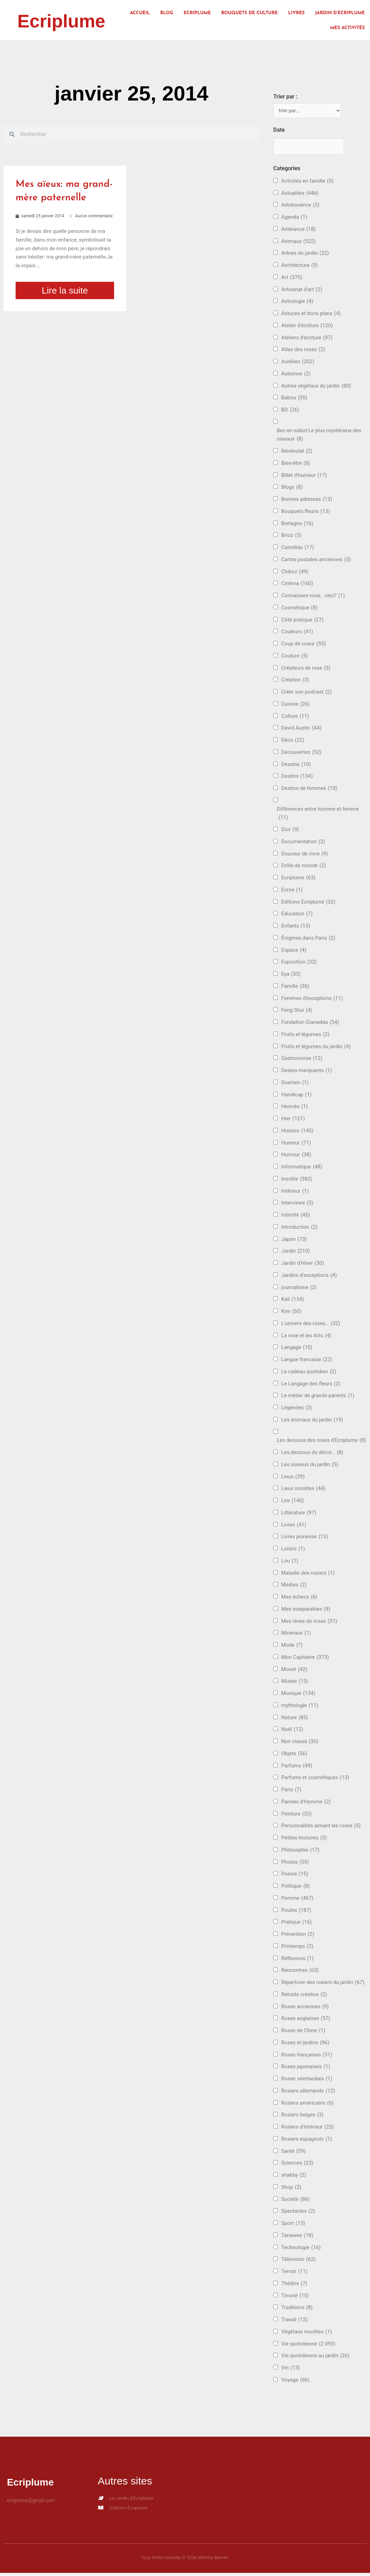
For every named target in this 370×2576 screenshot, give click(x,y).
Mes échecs (299, 1599)
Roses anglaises (305, 2020)
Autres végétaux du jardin (316, 387)
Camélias (297, 549)
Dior (290, 831)
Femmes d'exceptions (312, 1000)
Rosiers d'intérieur (307, 2129)
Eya (291, 976)
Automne (295, 376)
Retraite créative (304, 1996)
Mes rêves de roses (309, 1623)
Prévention (297, 1936)
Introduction (299, 1229)
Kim (291, 1313)
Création (295, 682)
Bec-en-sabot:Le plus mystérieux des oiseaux (319, 437)
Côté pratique (302, 621)
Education (296, 916)
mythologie (299, 1707)
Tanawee (297, 2237)
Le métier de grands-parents (317, 1397)
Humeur (296, 1144)
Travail (294, 2321)
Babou (294, 399)
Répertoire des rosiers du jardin (322, 1984)
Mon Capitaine (305, 1659)
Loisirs (293, 1551)
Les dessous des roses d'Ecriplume (321, 1442)
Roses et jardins (305, 2044)
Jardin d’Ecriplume (340, 13)
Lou (289, 1563)
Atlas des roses (303, 351)
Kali (292, 1301)
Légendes (296, 1410)
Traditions (296, 2309)
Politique (295, 1888)
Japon (294, 1241)
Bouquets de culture (249, 13)
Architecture (299, 267)
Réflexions (297, 1960)
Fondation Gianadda (310, 1024)
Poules (296, 1912)
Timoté (295, 2297)
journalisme (299, 1289)
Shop (291, 2189)
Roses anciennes (305, 2008)
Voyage (295, 2382)
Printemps (297, 1948)
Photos (295, 1864)
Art (291, 279)
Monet (294, 1671)
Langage (296, 1349)
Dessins (296, 766)
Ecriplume (69, 20)
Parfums (296, 1767)
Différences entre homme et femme (318, 816)
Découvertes (301, 754)
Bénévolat (296, 453)
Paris (291, 1791)
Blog (166, 13)
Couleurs (297, 633)
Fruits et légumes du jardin (316, 1048)
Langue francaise (306, 1361)
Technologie (301, 2249)
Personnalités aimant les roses (321, 1828)
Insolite (296, 1181)
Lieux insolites (303, 1490)
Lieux (293, 1478)
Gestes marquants (306, 1072)
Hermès (294, 1108)
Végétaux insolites (306, 2334)
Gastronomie (301, 1060)
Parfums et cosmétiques (315, 1779)
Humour (296, 1156)
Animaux (298, 243)
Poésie (294, 1876)
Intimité (295, 1217)
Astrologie (297, 303)
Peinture (296, 1815)
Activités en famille (307, 183)
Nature (294, 1719)
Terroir (294, 2273)
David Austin (301, 730)
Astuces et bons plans (311, 315)
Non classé (299, 1743)
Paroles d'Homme (306, 1804)
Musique (298, 1695)
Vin (290, 2370)
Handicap (296, 1096)
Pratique (296, 1924)
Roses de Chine (303, 2032)
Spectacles (298, 2213)
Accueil (140, 13)
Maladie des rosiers (308, 1574)
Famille (295, 988)
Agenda (294, 219)
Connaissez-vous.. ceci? (313, 597)
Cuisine (295, 706)
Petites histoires (304, 1840)
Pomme (297, 1900)
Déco (292, 742)
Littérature (298, 1515)
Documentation (303, 843)
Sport (293, 2225)
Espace (293, 952)
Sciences (297, 2165)
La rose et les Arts (306, 1337)
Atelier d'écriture (307, 327)
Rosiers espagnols (306, 2141)
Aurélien (297, 363)
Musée (294, 1683)
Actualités (300, 195)
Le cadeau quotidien (308, 1373)
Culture (295, 718)
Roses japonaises (305, 2068)
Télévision (298, 2261)
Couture (294, 658)
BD (290, 412)
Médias (294, 1587)
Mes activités (347, 28)
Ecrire (292, 892)
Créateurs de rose (305, 669)
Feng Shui (296, 1012)
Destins (297, 778)
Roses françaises (306, 2056)
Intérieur (295, 1193)
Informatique (301, 1169)
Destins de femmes (309, 790)
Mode (292, 1647)
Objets (294, 1755)
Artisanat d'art (301, 291)
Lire (292, 1502)
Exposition (299, 964)
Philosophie (300, 1852)
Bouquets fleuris (305, 513)
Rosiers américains (307, 2104)
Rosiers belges (302, 2117)
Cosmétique (299, 610)
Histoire (297, 1133)
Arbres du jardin (305, 255)
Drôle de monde (303, 867)
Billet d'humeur (304, 477)
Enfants (295, 928)
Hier (293, 1120)
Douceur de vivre (304, 855)
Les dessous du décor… (312, 1454)
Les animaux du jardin (312, 1422)
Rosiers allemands (308, 2093)
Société (295, 2201)
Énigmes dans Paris (308, 940)
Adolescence (300, 207)
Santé (293, 2153)
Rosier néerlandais (306, 2081)
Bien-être (295, 465)
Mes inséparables (305, 1611)
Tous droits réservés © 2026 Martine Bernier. (185, 2560)
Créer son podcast (306, 694)
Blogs (292, 489)
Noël (292, 1731)
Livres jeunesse (304, 1538)
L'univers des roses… (310, 1325)
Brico (291, 537)
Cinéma (297, 585)
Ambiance (298, 231)
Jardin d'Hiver (302, 1265)
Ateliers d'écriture (307, 339)
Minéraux (296, 1635)
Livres (296, 13)
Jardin (295, 1253)
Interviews (297, 1205)
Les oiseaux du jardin (309, 1466)
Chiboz (294, 573)
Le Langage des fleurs (310, 1385)
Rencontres (300, 1972)
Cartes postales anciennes (316, 561)
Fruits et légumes (305, 1036)
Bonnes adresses (306, 501)
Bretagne (297, 525)
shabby (293, 2177)
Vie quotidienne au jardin (315, 2357)
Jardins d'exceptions (309, 1277)
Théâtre (294, 2285)
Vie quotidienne (308, 2345)
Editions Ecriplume (308, 903)
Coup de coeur (303, 646)
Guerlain (295, 1084)
